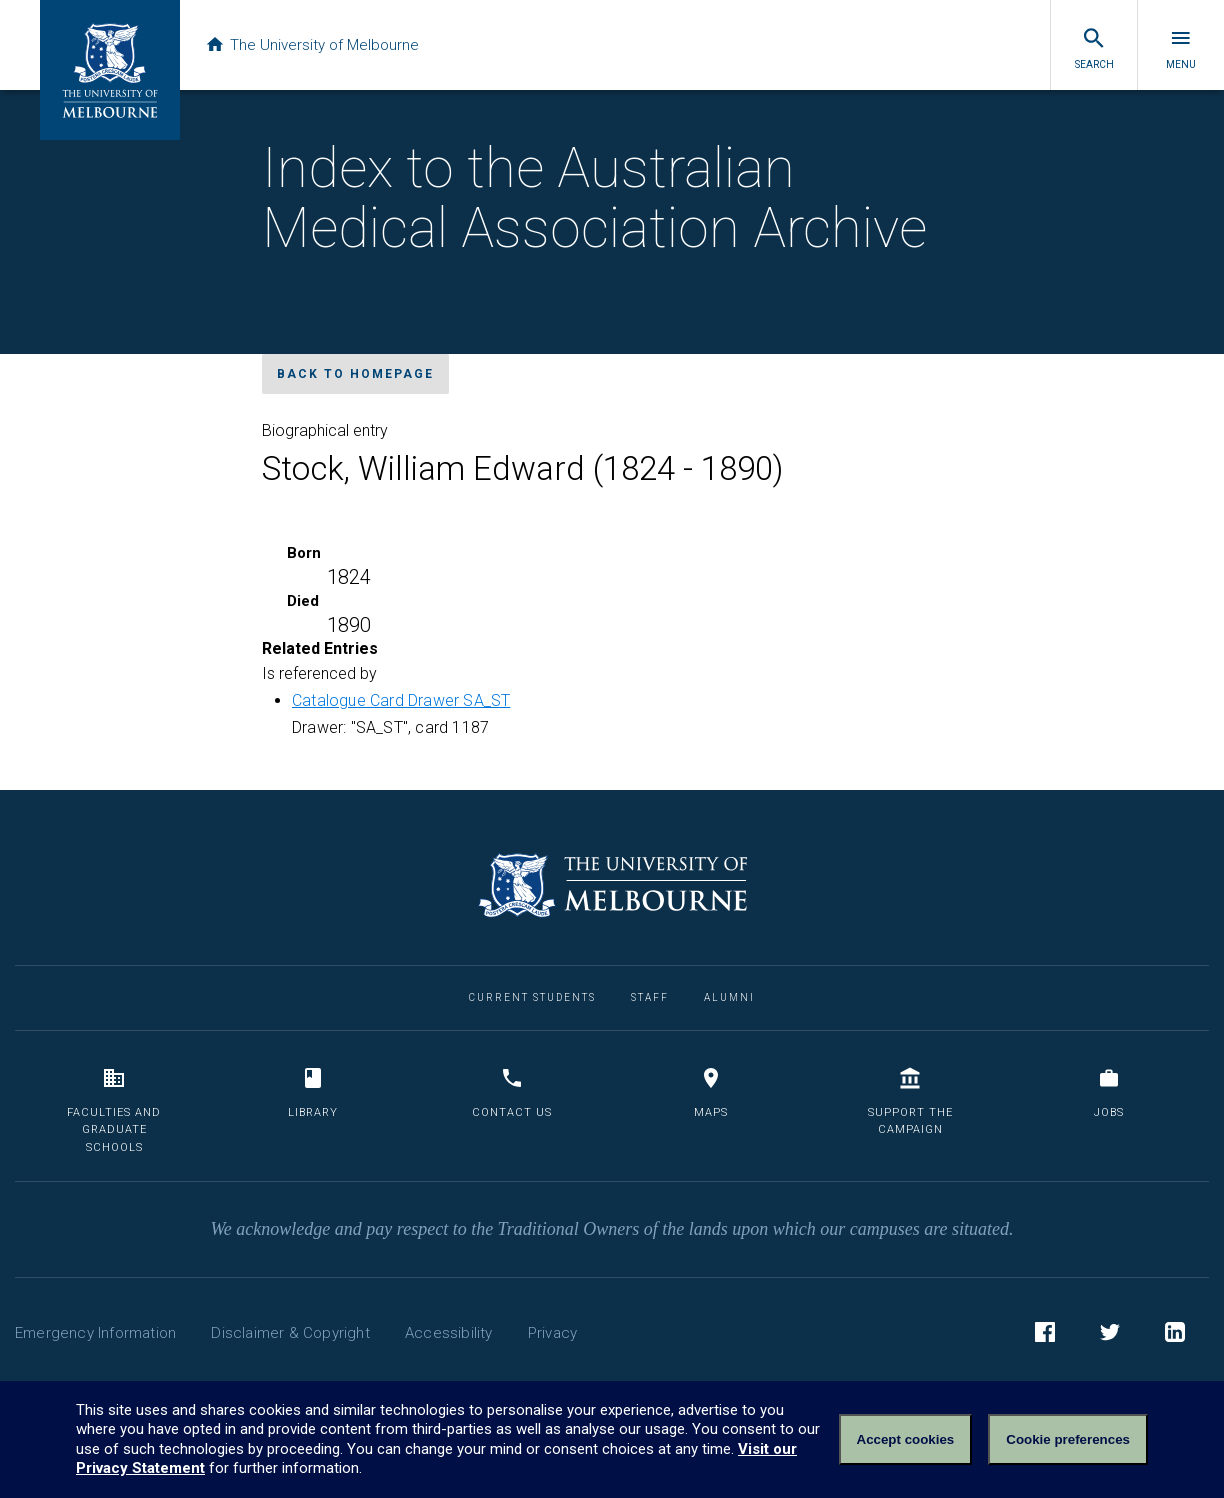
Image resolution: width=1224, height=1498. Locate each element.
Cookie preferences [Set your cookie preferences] (1068, 1439)
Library (313, 1092)
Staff (650, 997)
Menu (1181, 48)
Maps (711, 1092)
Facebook (1045, 1335)
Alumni (729, 997)
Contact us (512, 1092)
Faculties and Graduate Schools (114, 1110)
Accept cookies (906, 1439)
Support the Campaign (910, 1101)
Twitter (1110, 1335)
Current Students (532, 997)
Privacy (552, 1333)
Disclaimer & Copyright (290, 1333)
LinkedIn (1175, 1335)
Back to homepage (355, 374)
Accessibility (449, 1333)
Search (1094, 48)
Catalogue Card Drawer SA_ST (401, 700)
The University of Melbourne (312, 45)
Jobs (1109, 1092)
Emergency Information (95, 1333)
